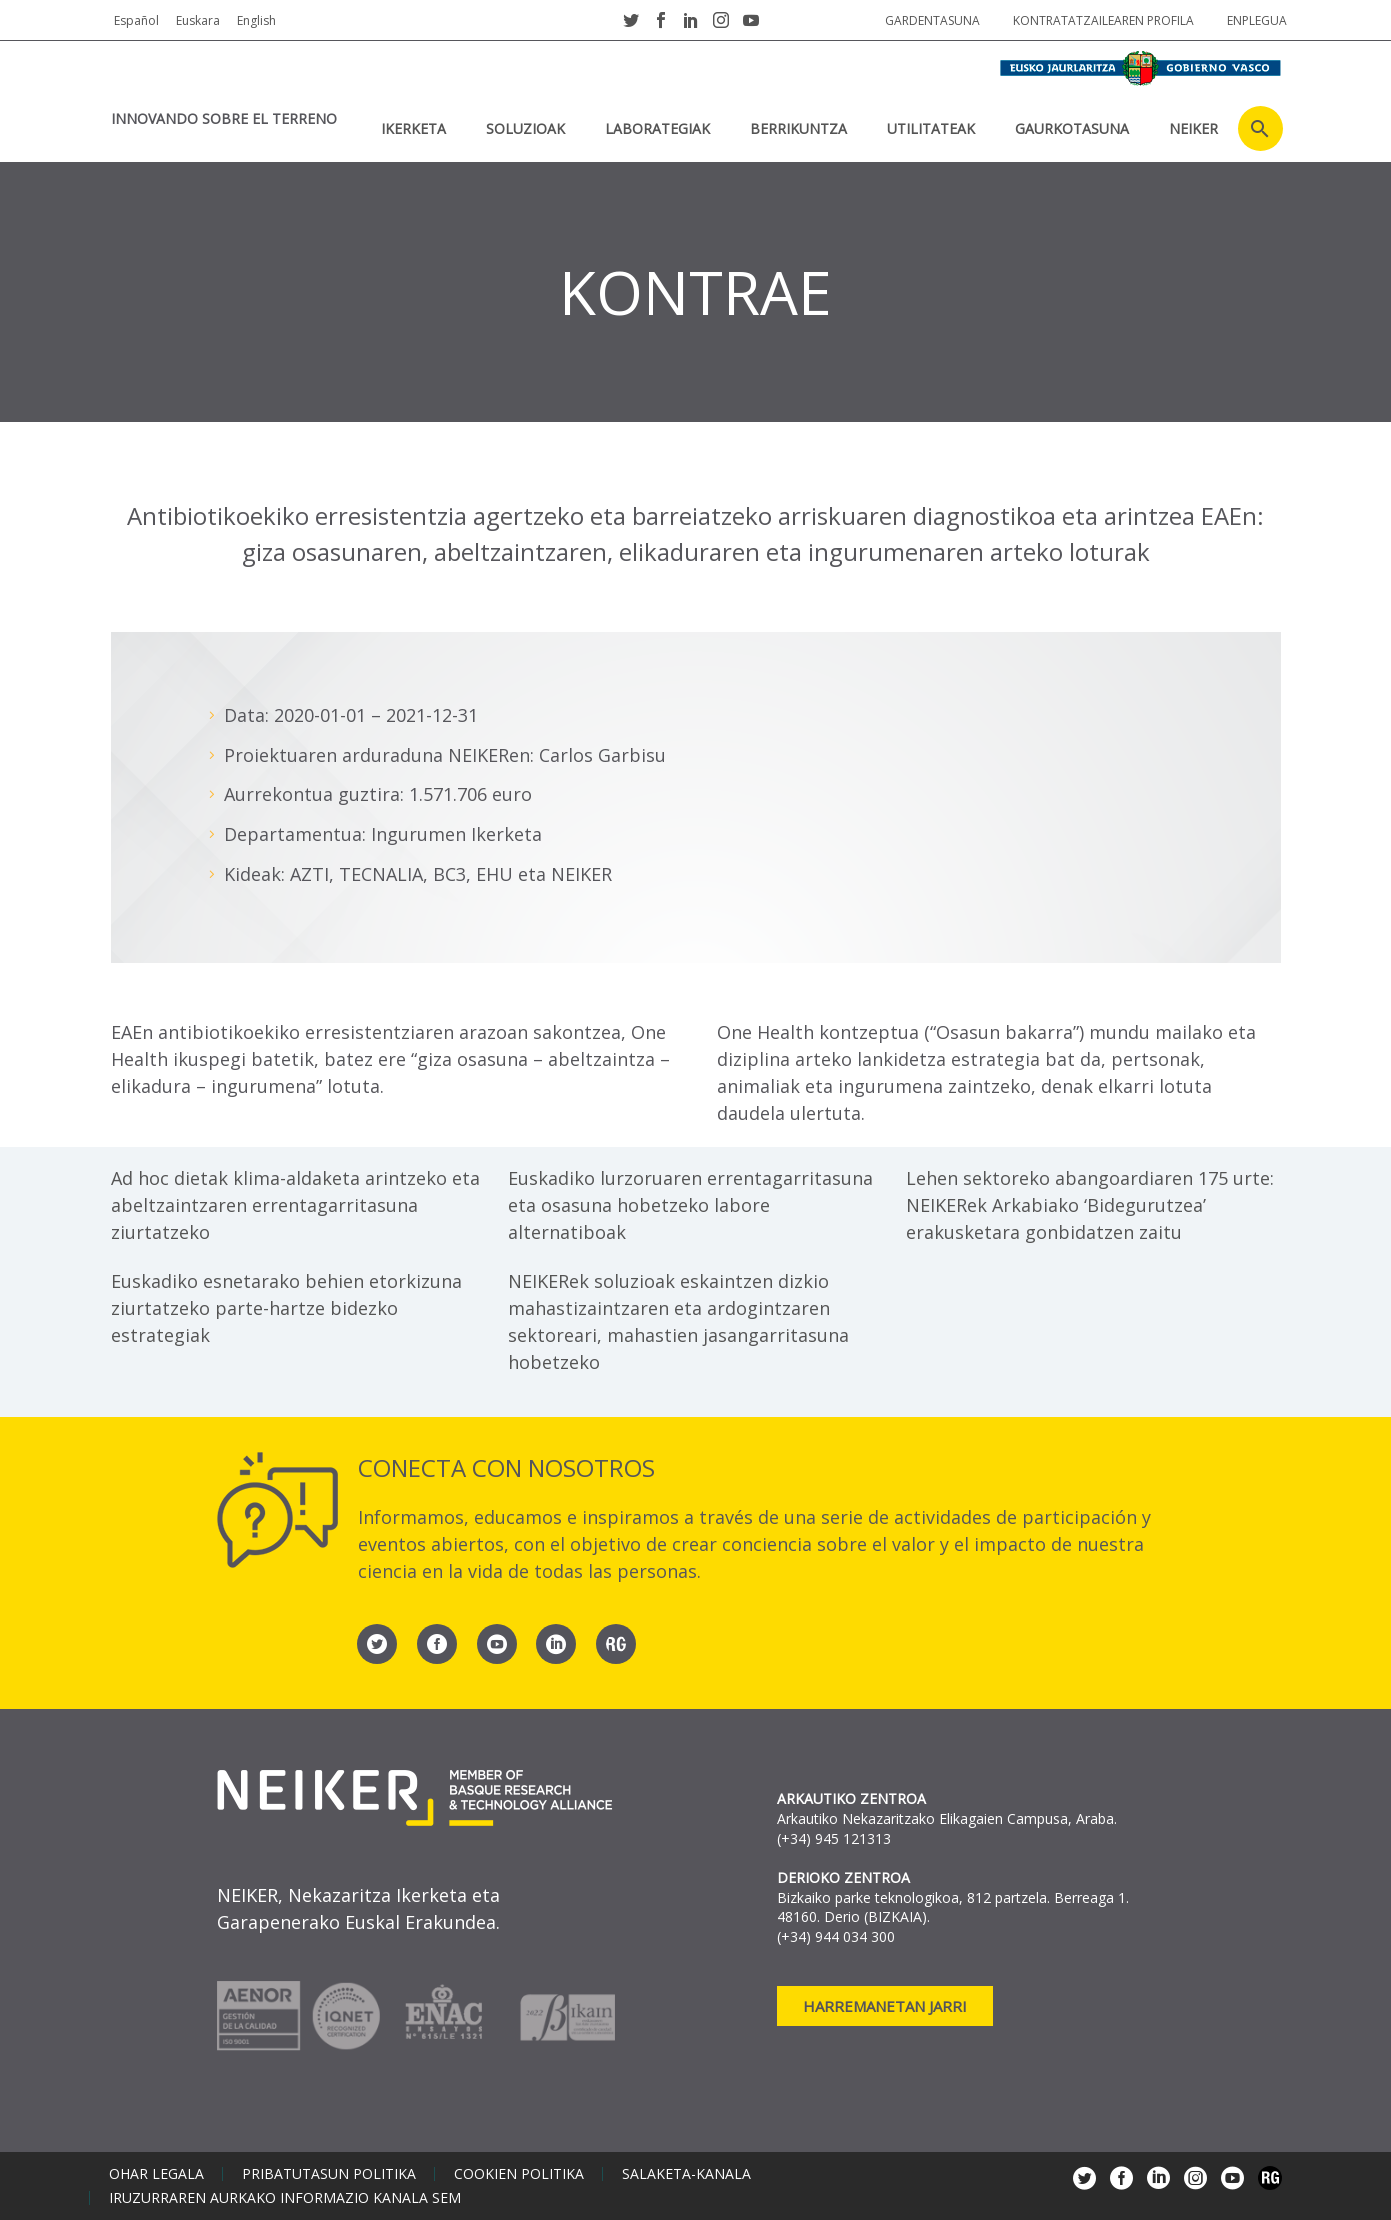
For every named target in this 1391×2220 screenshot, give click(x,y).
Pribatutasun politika (329, 2174)
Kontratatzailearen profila (1103, 20)
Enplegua (1257, 20)
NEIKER (1193, 128)
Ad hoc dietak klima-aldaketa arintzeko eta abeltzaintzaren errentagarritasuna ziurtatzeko (295, 1205)
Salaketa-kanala (686, 2174)
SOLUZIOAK (525, 128)
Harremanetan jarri (885, 2006)
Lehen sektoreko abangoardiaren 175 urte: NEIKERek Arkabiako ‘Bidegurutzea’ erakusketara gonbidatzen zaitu (1090, 1205)
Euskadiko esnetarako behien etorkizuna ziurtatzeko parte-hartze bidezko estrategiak (286, 1308)
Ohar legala (156, 2174)
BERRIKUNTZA (798, 128)
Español (136, 20)
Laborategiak (657, 128)
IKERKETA (413, 128)
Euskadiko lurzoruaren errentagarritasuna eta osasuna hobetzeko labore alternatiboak (690, 1205)
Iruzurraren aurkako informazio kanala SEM (285, 2198)
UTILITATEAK (931, 128)
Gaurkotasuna (1072, 128)
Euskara (198, 20)
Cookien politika (519, 2174)
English (256, 20)
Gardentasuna (932, 20)
